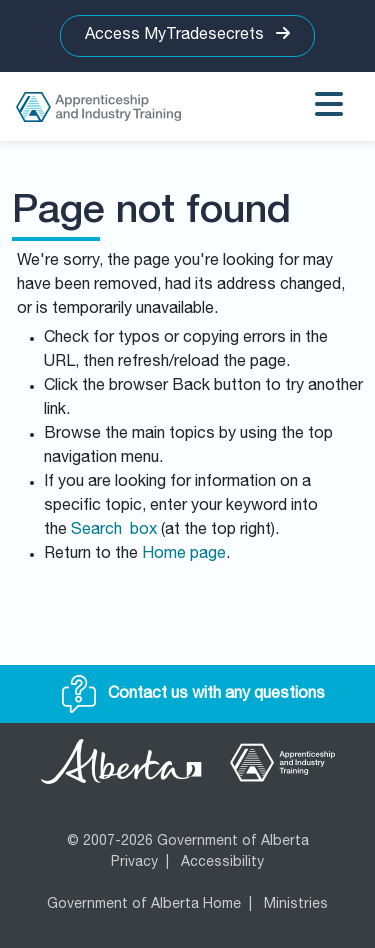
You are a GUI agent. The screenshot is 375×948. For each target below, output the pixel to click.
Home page (184, 555)
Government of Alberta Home (144, 905)
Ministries (296, 905)
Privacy (134, 863)
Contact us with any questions (193, 695)
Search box (114, 531)
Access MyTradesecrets (187, 34)
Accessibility (222, 863)
